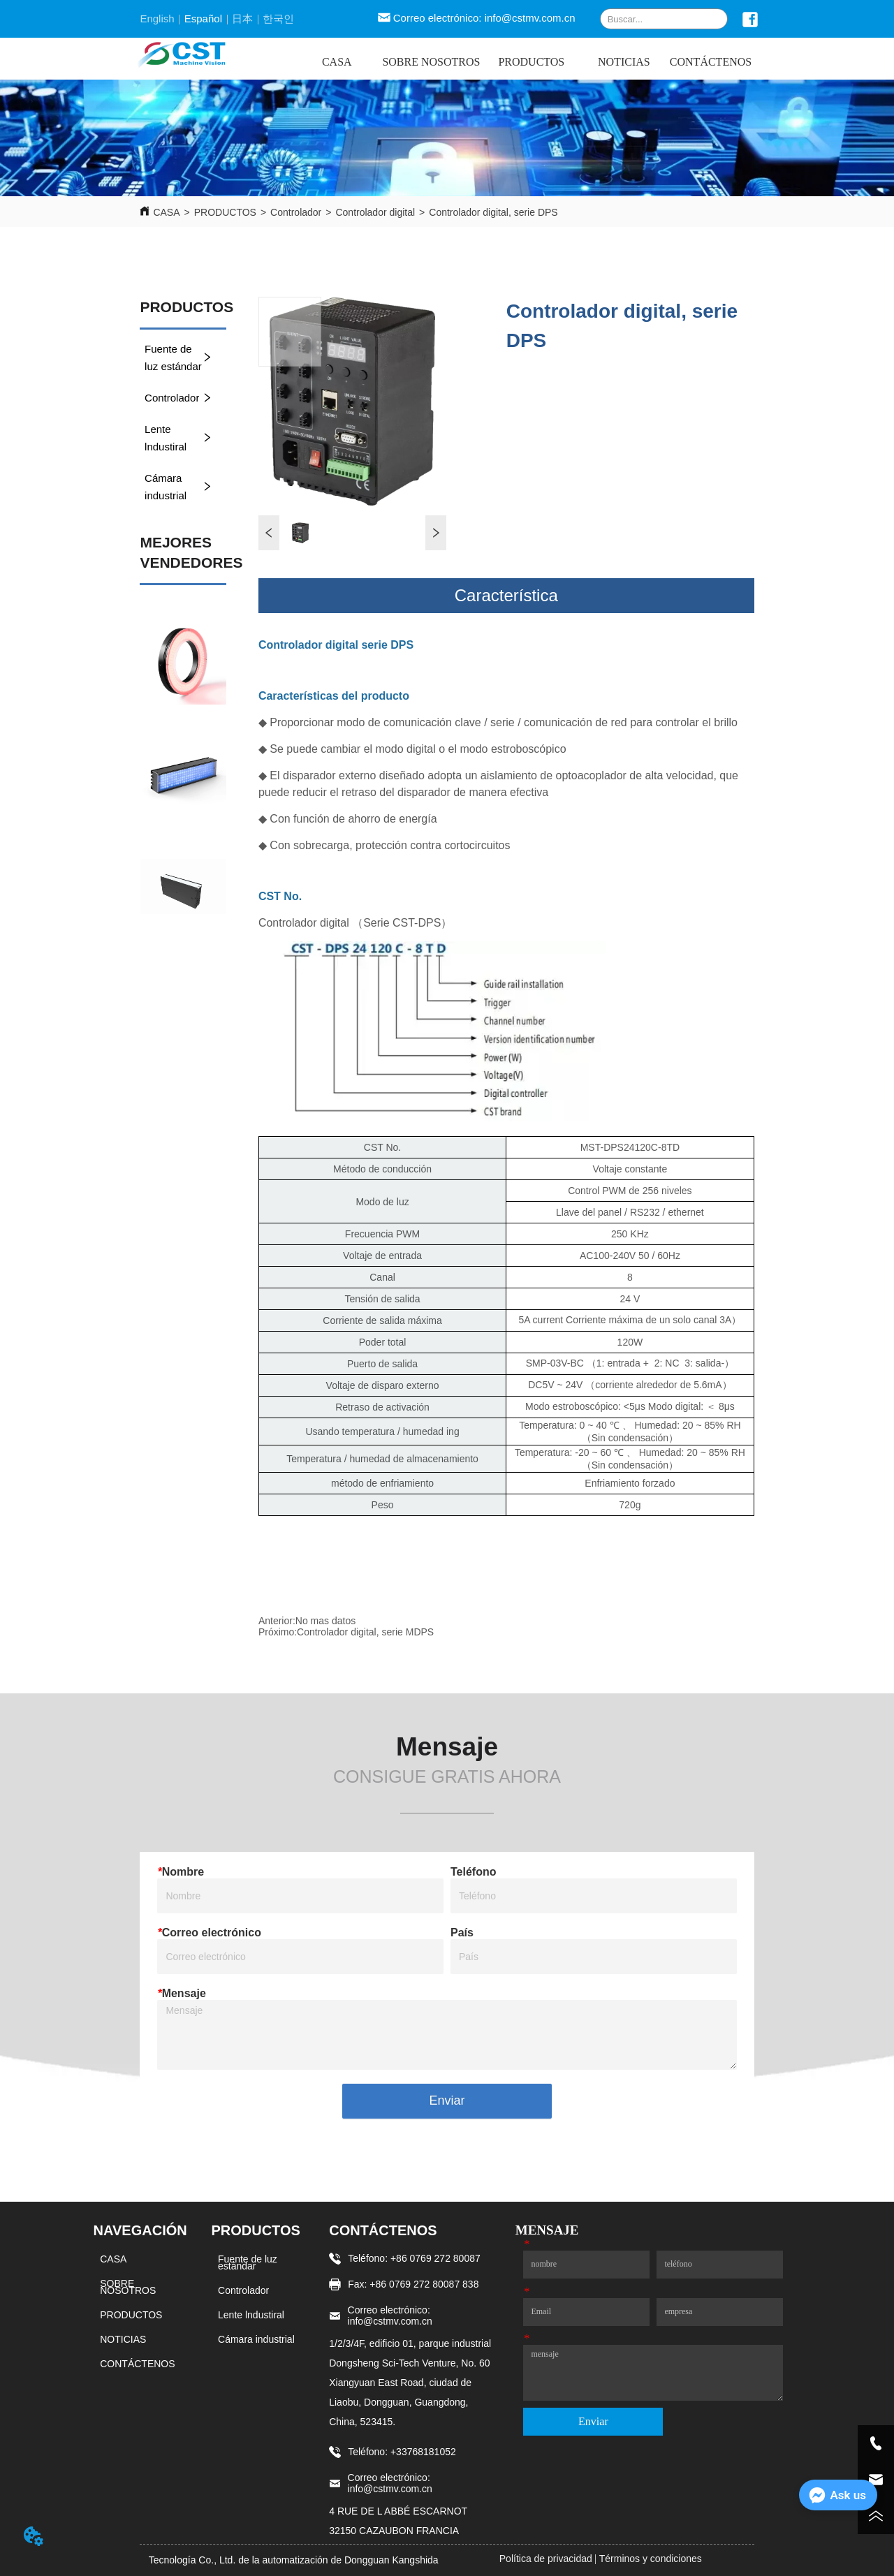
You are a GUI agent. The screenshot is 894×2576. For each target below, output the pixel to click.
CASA (166, 212)
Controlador (295, 212)
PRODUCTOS (225, 212)
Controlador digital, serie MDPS (365, 1631)
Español (203, 18)
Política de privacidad (545, 2558)
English (157, 18)
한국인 (278, 18)
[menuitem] (531, 62)
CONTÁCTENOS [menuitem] (711, 62)
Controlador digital (375, 212)
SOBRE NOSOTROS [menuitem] (431, 62)
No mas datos (325, 1620)
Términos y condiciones (650, 2558)
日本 (242, 18)
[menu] (523, 62)
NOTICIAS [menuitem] (624, 62)
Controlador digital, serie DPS (493, 212)
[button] (531, 62)
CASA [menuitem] (337, 62)
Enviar (446, 2100)
